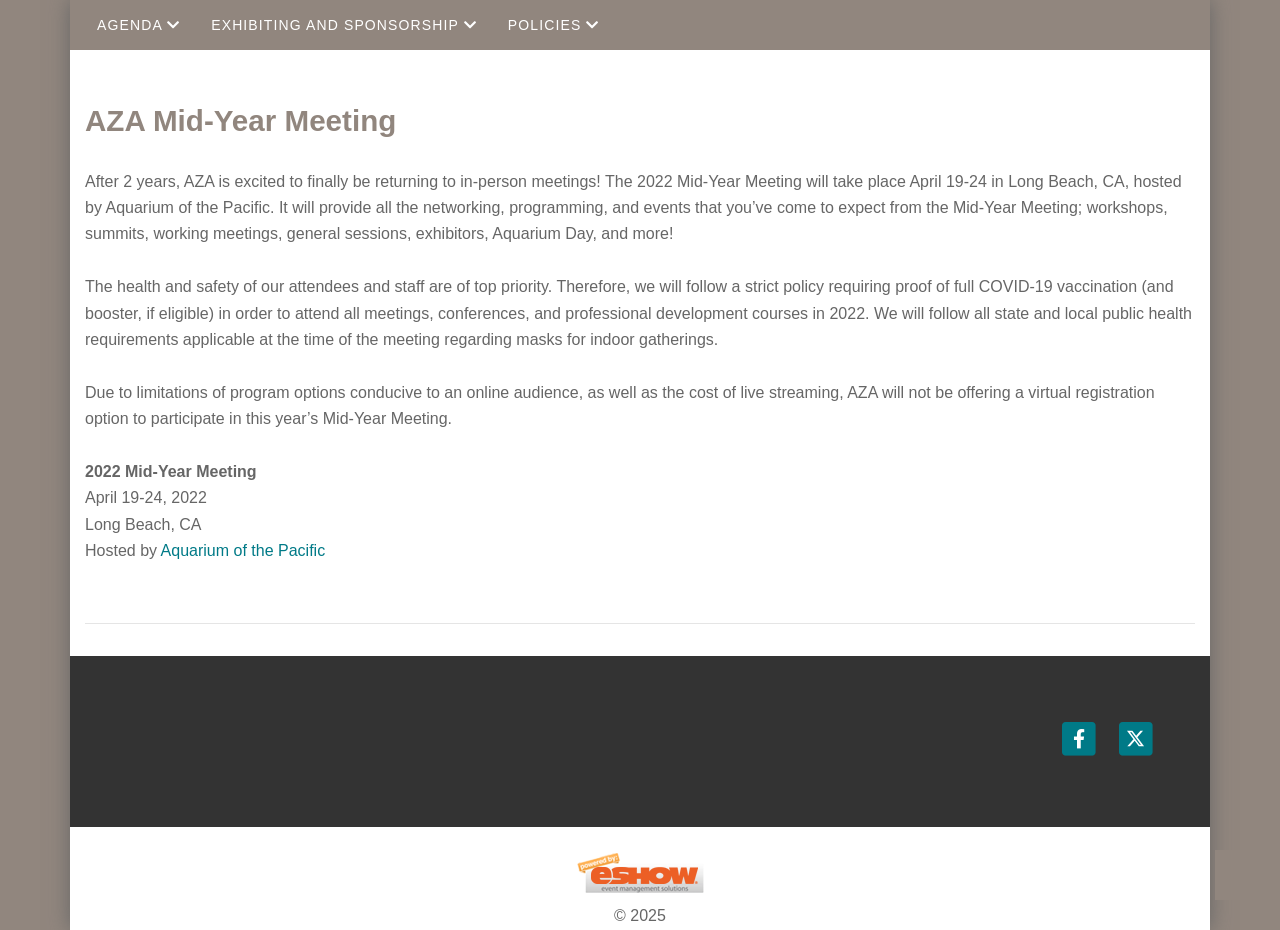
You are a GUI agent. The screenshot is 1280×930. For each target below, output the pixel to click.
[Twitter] (1136, 738)
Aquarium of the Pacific (243, 550)
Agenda (138, 25)
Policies (554, 25)
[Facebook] (1080, 738)
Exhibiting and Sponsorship (344, 25)
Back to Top (1240, 875)
